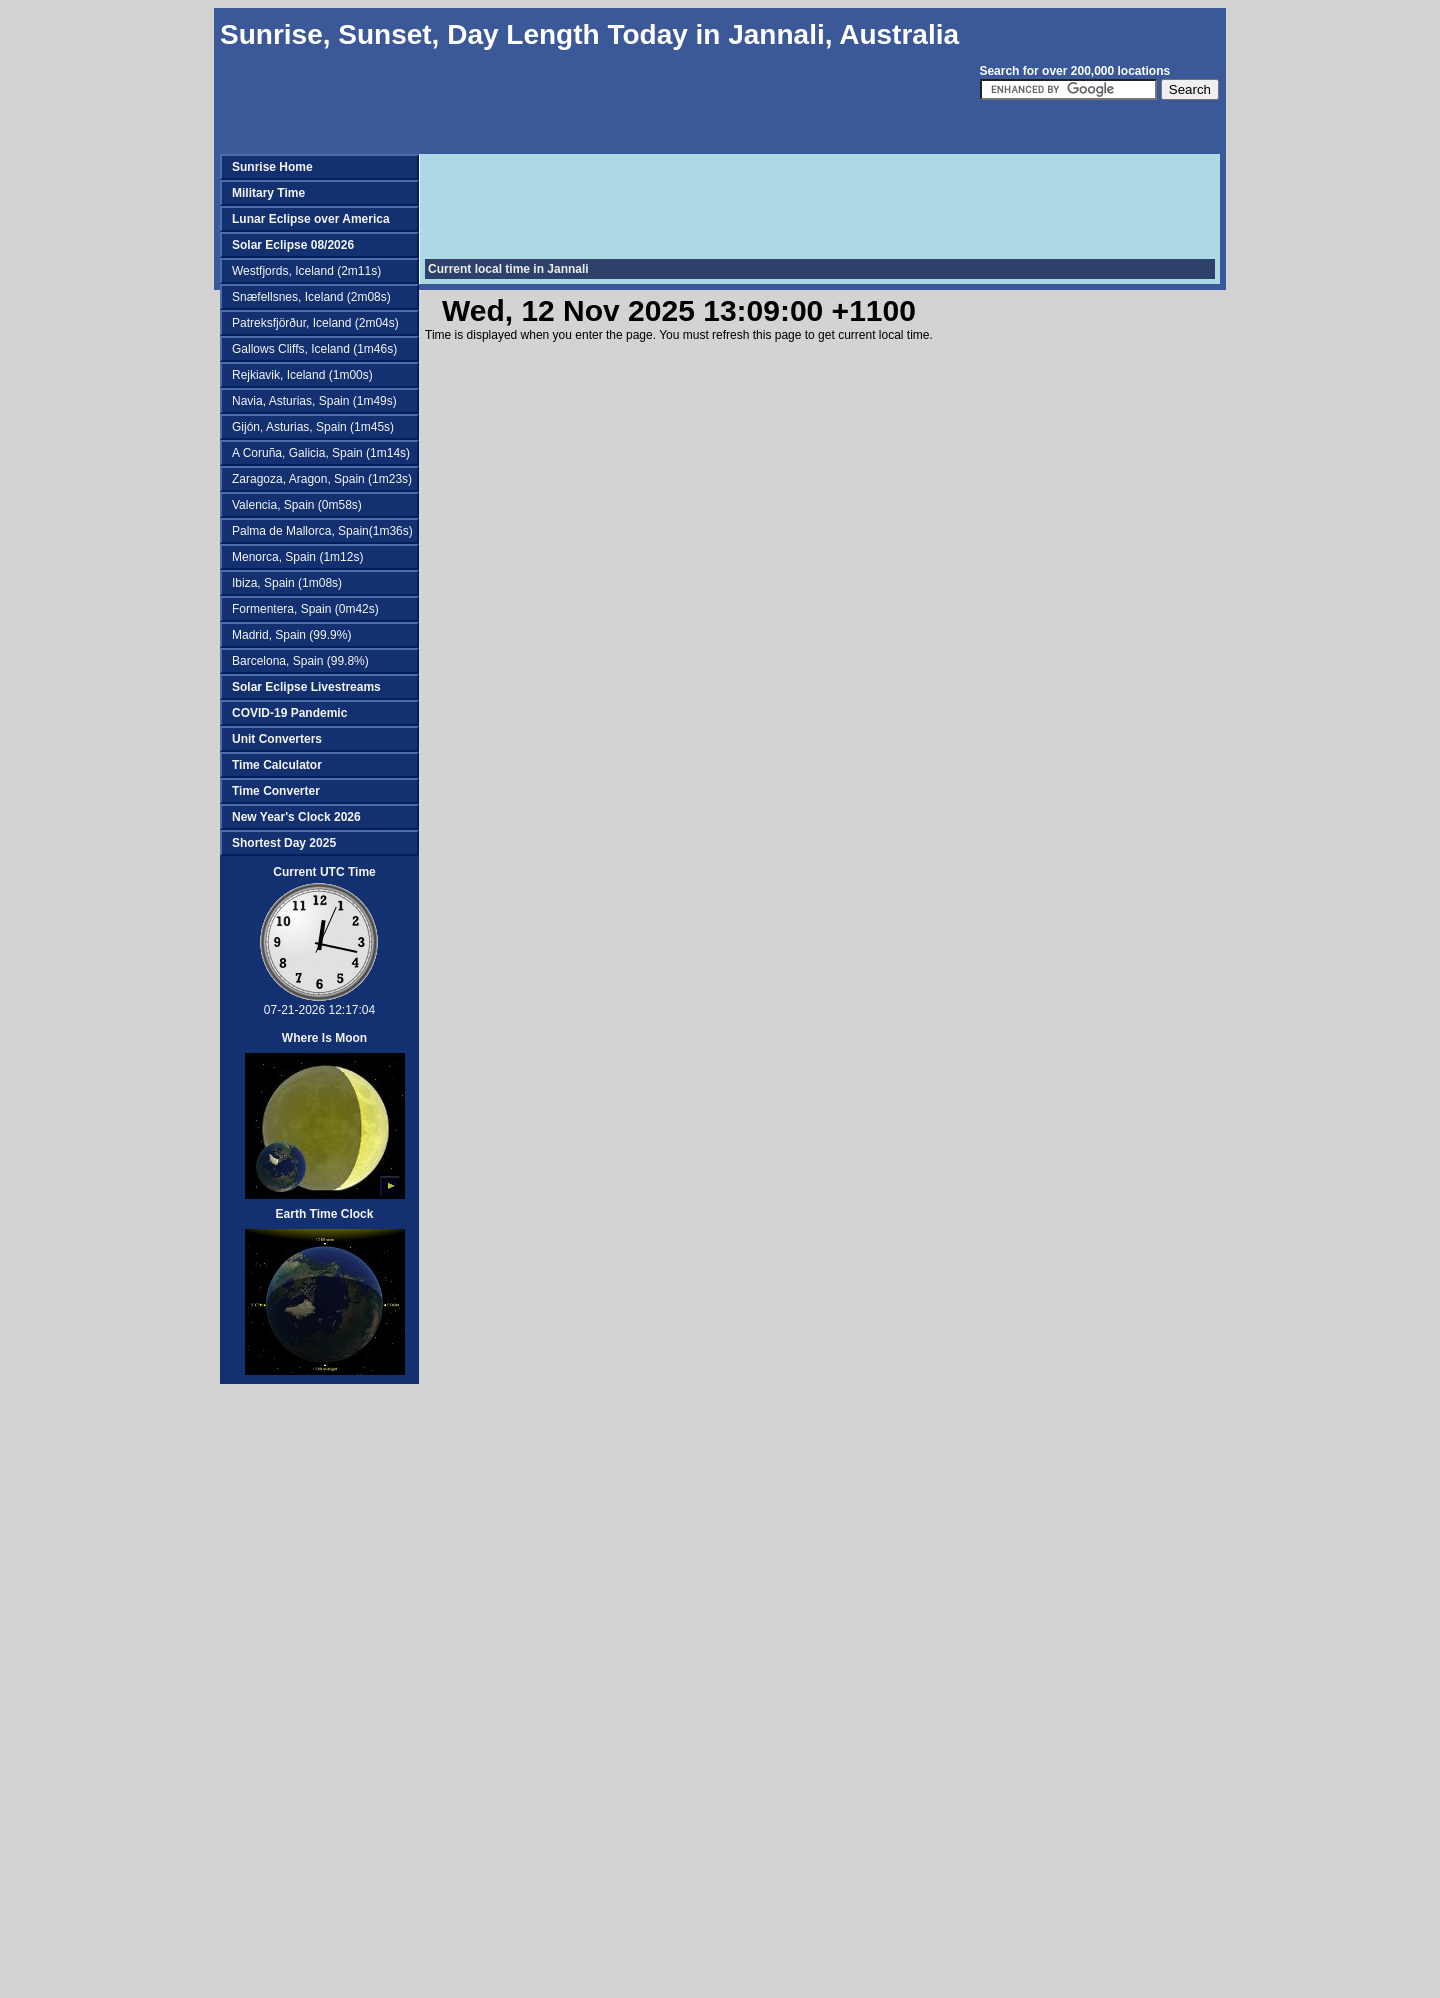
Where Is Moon (324, 1038)
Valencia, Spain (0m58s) (297, 505)
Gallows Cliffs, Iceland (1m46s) (314, 349)
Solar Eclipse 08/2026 (293, 245)
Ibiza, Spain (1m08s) (287, 583)
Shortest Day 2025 (284, 843)
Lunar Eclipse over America (311, 219)
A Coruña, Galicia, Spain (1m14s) (321, 453)
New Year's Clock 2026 (296, 817)
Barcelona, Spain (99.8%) (300, 661)
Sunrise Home (272, 167)
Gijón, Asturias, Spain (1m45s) (313, 427)
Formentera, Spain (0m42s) (305, 609)
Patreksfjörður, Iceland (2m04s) (315, 323)
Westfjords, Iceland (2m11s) (306, 271)
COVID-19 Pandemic (289, 713)
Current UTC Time (324, 872)
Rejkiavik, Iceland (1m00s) (302, 375)
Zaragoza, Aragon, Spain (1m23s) (322, 479)
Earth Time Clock (325, 1214)
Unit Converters (277, 739)
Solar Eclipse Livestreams (306, 687)
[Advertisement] (310, 1698)
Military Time (268, 193)
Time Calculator (277, 765)
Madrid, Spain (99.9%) (291, 635)
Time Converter (276, 791)
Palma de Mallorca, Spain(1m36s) (322, 531)
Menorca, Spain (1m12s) (297, 557)
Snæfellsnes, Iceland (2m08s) (311, 297)
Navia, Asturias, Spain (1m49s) (314, 401)
